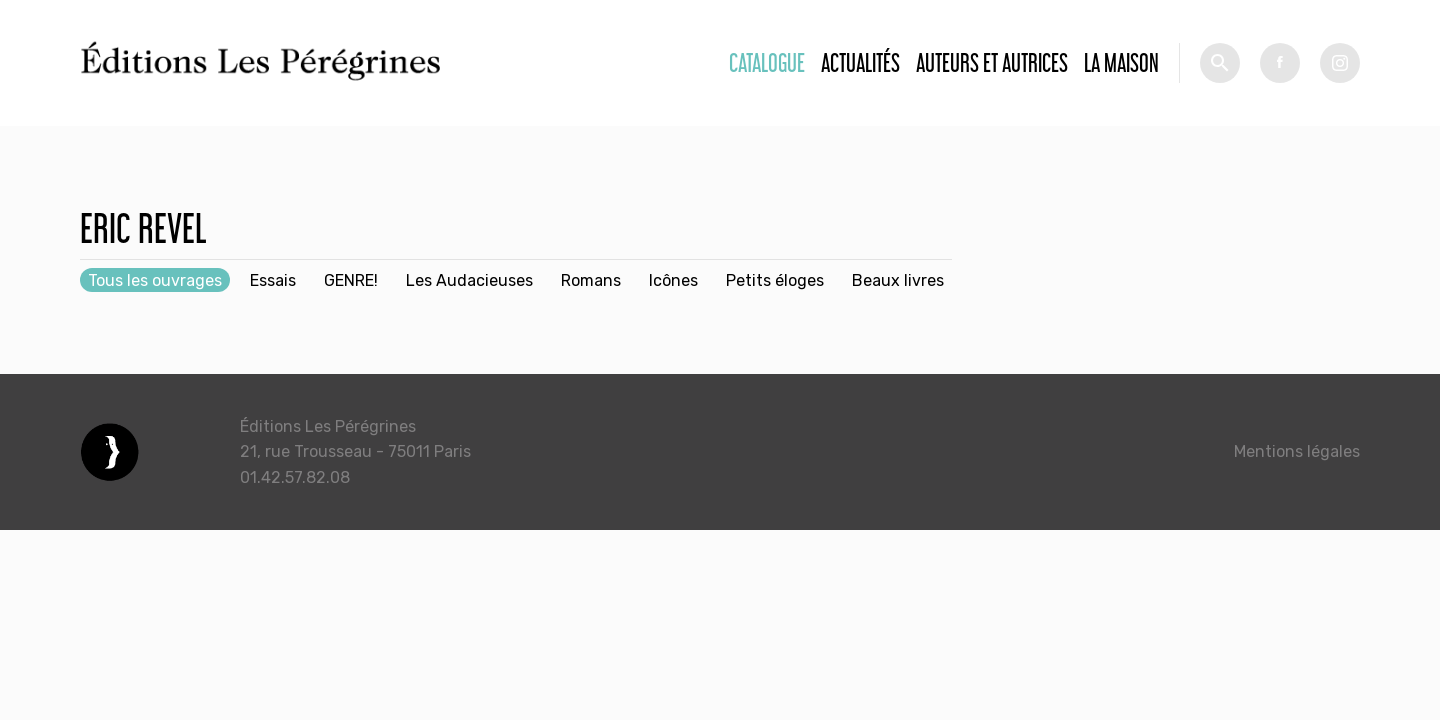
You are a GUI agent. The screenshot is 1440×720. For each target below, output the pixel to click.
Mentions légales (1297, 451)
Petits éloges (775, 280)
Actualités (860, 62)
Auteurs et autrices (992, 62)
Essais (273, 280)
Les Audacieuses (469, 280)
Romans (591, 280)
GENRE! (351, 280)
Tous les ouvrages (155, 280)
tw (1340, 63)
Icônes (673, 280)
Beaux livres (898, 280)
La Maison (1121, 62)
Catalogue (767, 62)
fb (1280, 63)
